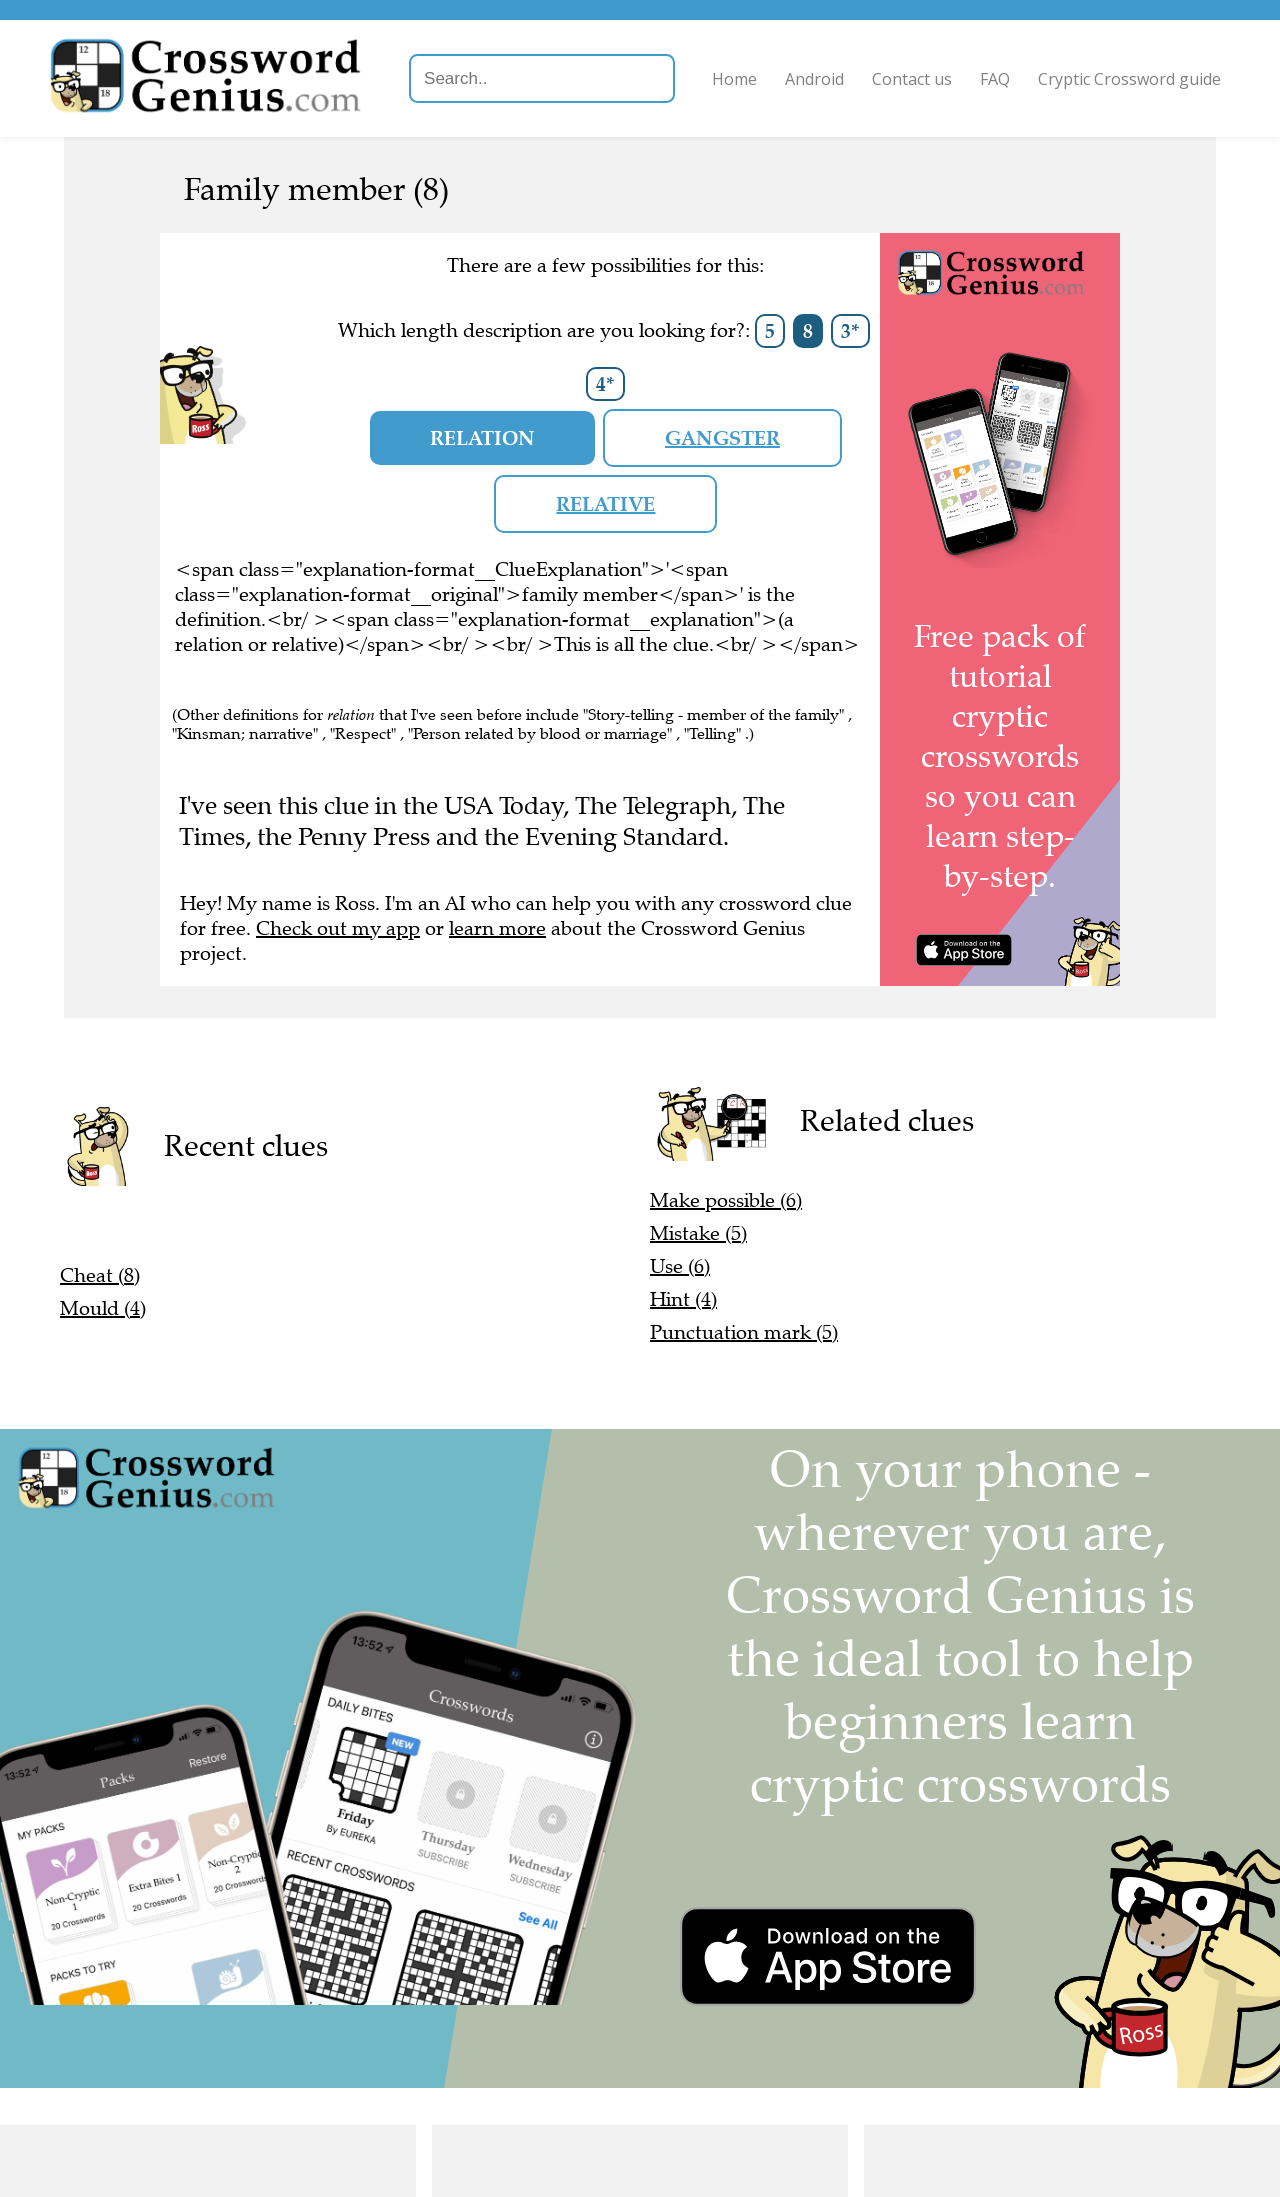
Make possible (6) (726, 1200)
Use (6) (680, 1266)
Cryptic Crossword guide (1128, 79)
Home (733, 79)
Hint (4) (683, 1299)
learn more (497, 928)
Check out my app (338, 928)
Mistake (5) (698, 1233)
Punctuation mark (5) (744, 1332)
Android (813, 79)
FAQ (994, 79)
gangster (722, 438)
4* (605, 384)
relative (605, 504)
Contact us (911, 79)
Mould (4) (103, 1308)
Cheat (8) (100, 1275)
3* (850, 331)
